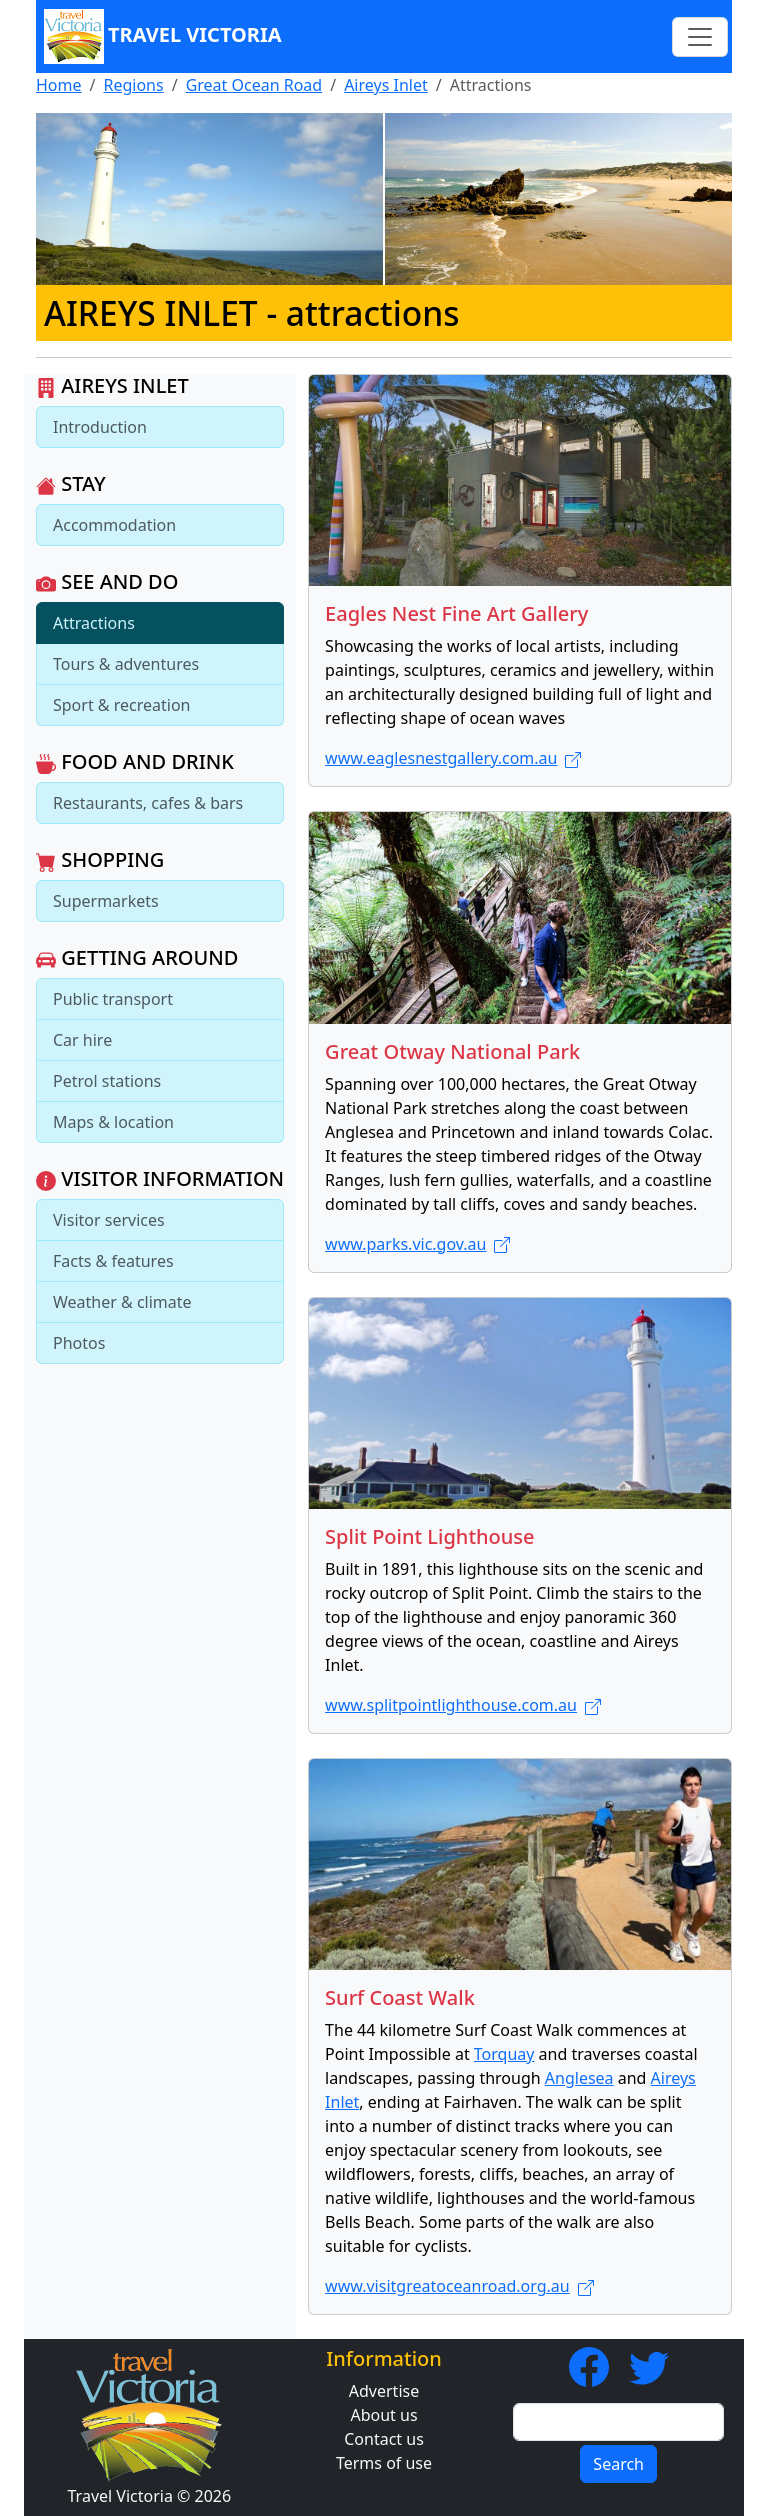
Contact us (384, 2439)
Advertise (384, 2391)
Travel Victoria (163, 36)
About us (383, 2415)
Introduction (100, 427)
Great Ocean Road (254, 85)
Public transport (113, 999)
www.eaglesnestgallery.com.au (453, 758)
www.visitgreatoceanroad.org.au (459, 2286)
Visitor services (109, 1220)
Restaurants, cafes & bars (148, 803)
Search (618, 2464)
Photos (79, 1343)
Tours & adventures (126, 664)
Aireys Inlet (386, 85)
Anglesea (579, 2078)
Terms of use (384, 2463)
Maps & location (113, 1122)
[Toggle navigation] (700, 37)
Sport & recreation (121, 705)
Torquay (504, 2054)
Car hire (82, 1040)
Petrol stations (107, 1081)
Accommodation (114, 525)
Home (59, 85)
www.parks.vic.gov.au (417, 1244)
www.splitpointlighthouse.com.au (463, 1705)
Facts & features (113, 1261)
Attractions (94, 623)
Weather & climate (122, 1302)
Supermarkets (106, 901)
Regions (133, 85)
